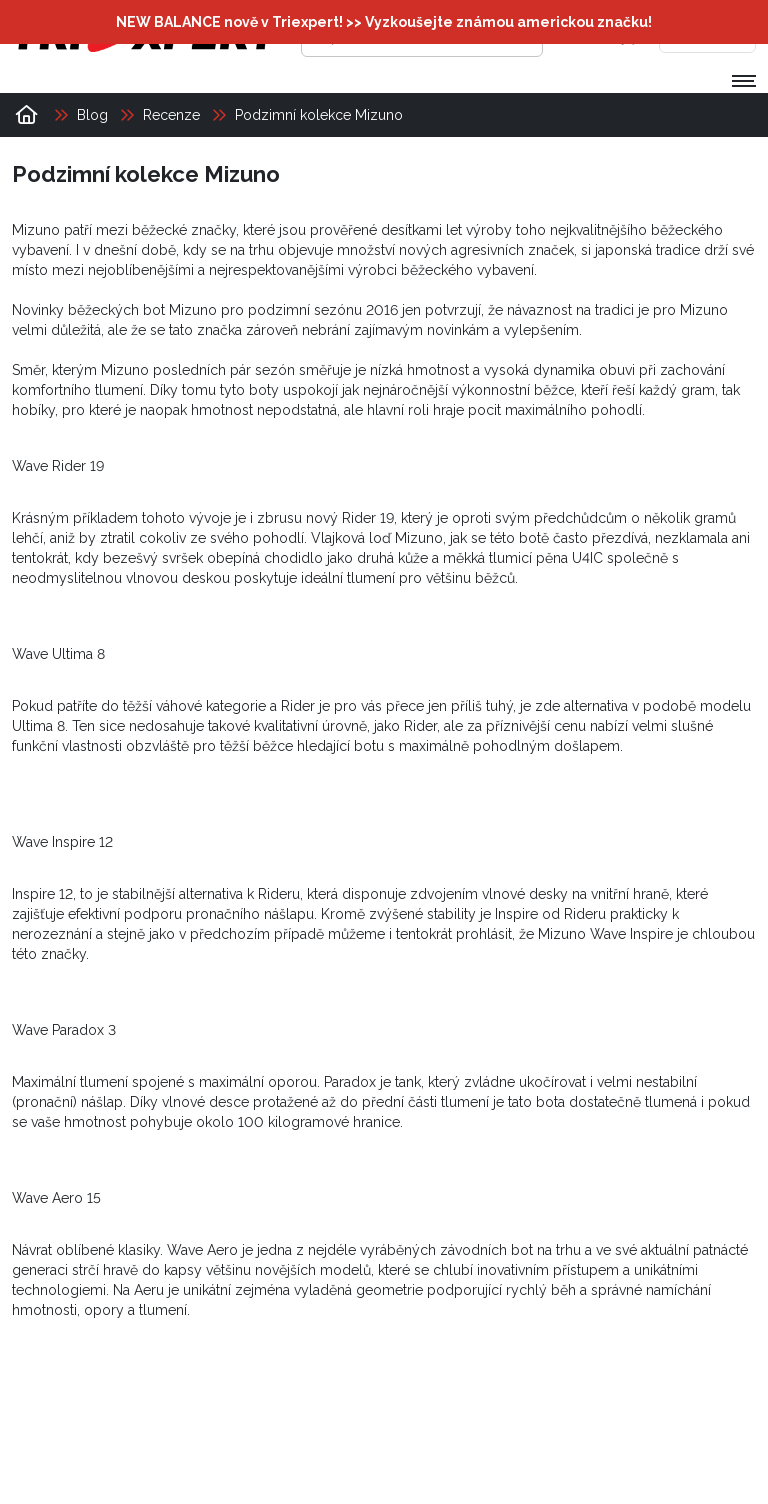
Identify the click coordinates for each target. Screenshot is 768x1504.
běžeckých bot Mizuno (142, 310)
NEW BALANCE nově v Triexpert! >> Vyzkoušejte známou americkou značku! (384, 22)
